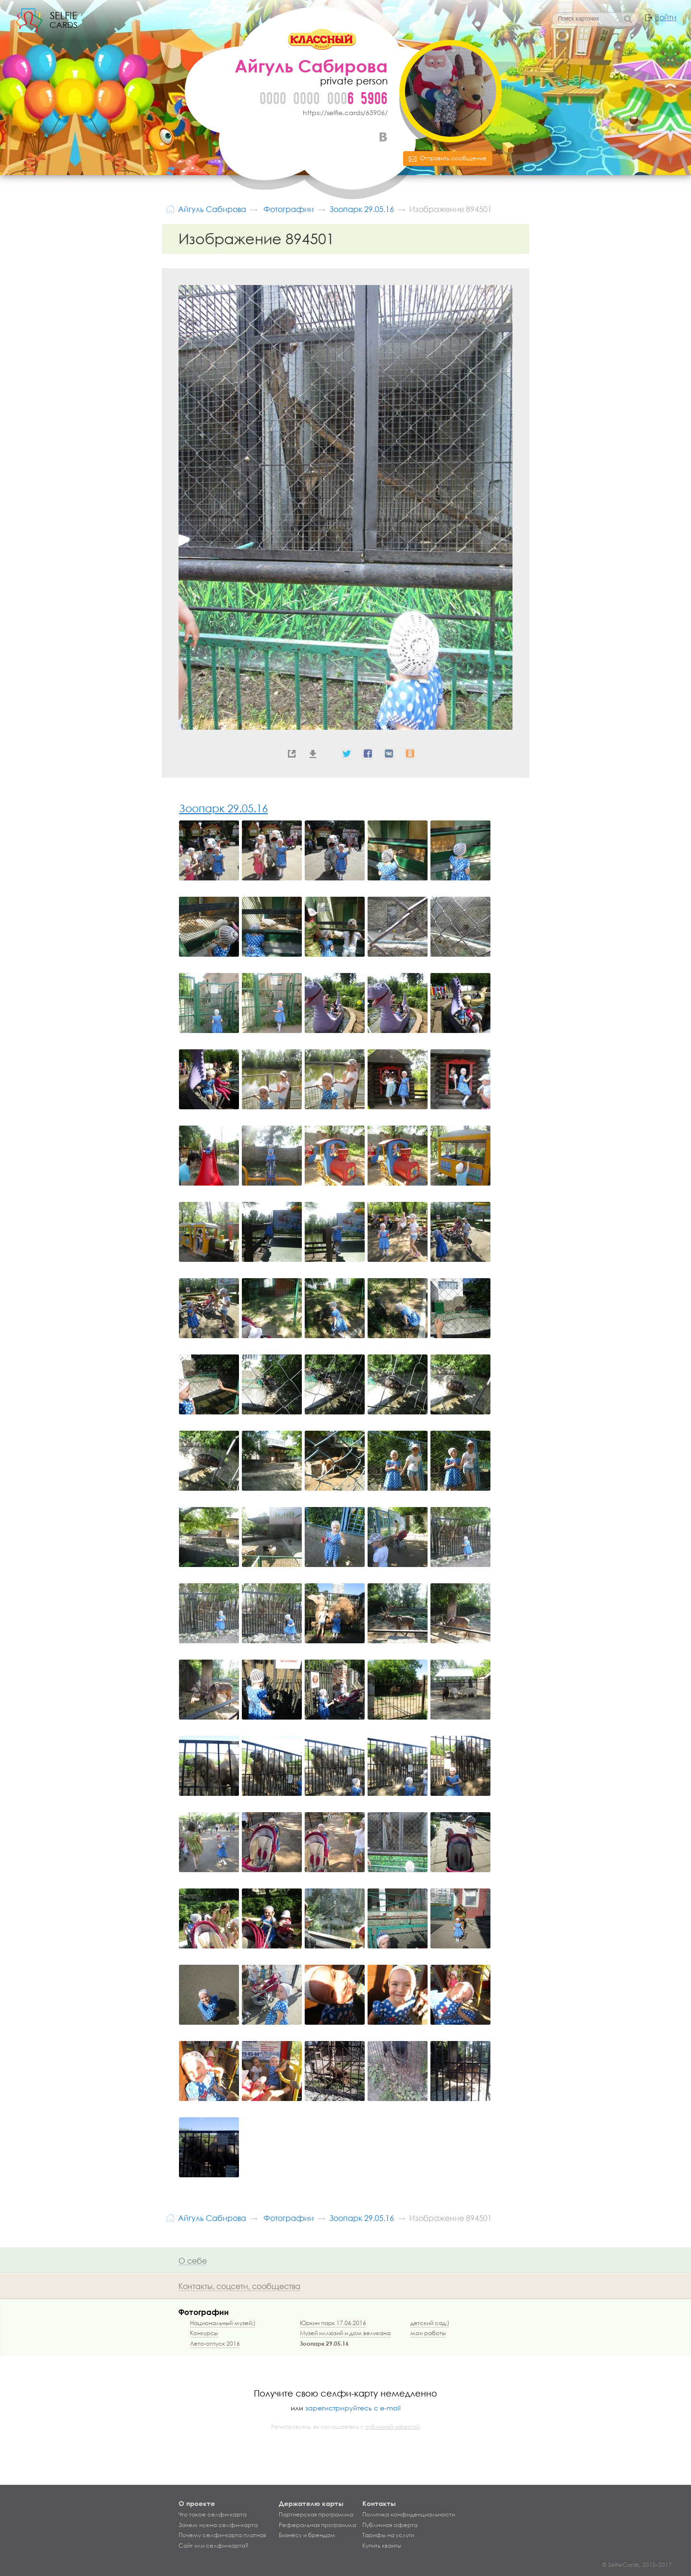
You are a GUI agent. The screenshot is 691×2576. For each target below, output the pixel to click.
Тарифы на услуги (388, 2535)
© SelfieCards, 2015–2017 (637, 2565)
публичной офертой (392, 2427)
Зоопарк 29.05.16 (223, 808)
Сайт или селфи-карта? (214, 2546)
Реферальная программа (317, 2525)
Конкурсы (204, 2333)
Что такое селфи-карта (213, 2514)
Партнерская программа (316, 2514)
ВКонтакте (383, 136)
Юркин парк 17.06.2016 (333, 2323)
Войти (666, 17)
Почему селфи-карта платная (222, 2535)
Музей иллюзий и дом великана (345, 2333)
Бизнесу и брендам (307, 2535)
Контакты (379, 2503)
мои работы (428, 2333)
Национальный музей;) (222, 2323)
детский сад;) (429, 2323)
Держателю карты (311, 2503)
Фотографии (204, 2311)
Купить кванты (381, 2546)
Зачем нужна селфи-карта (218, 2525)
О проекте (197, 2503)
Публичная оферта (389, 2525)
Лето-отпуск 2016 (215, 2343)
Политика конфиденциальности (408, 2514)
